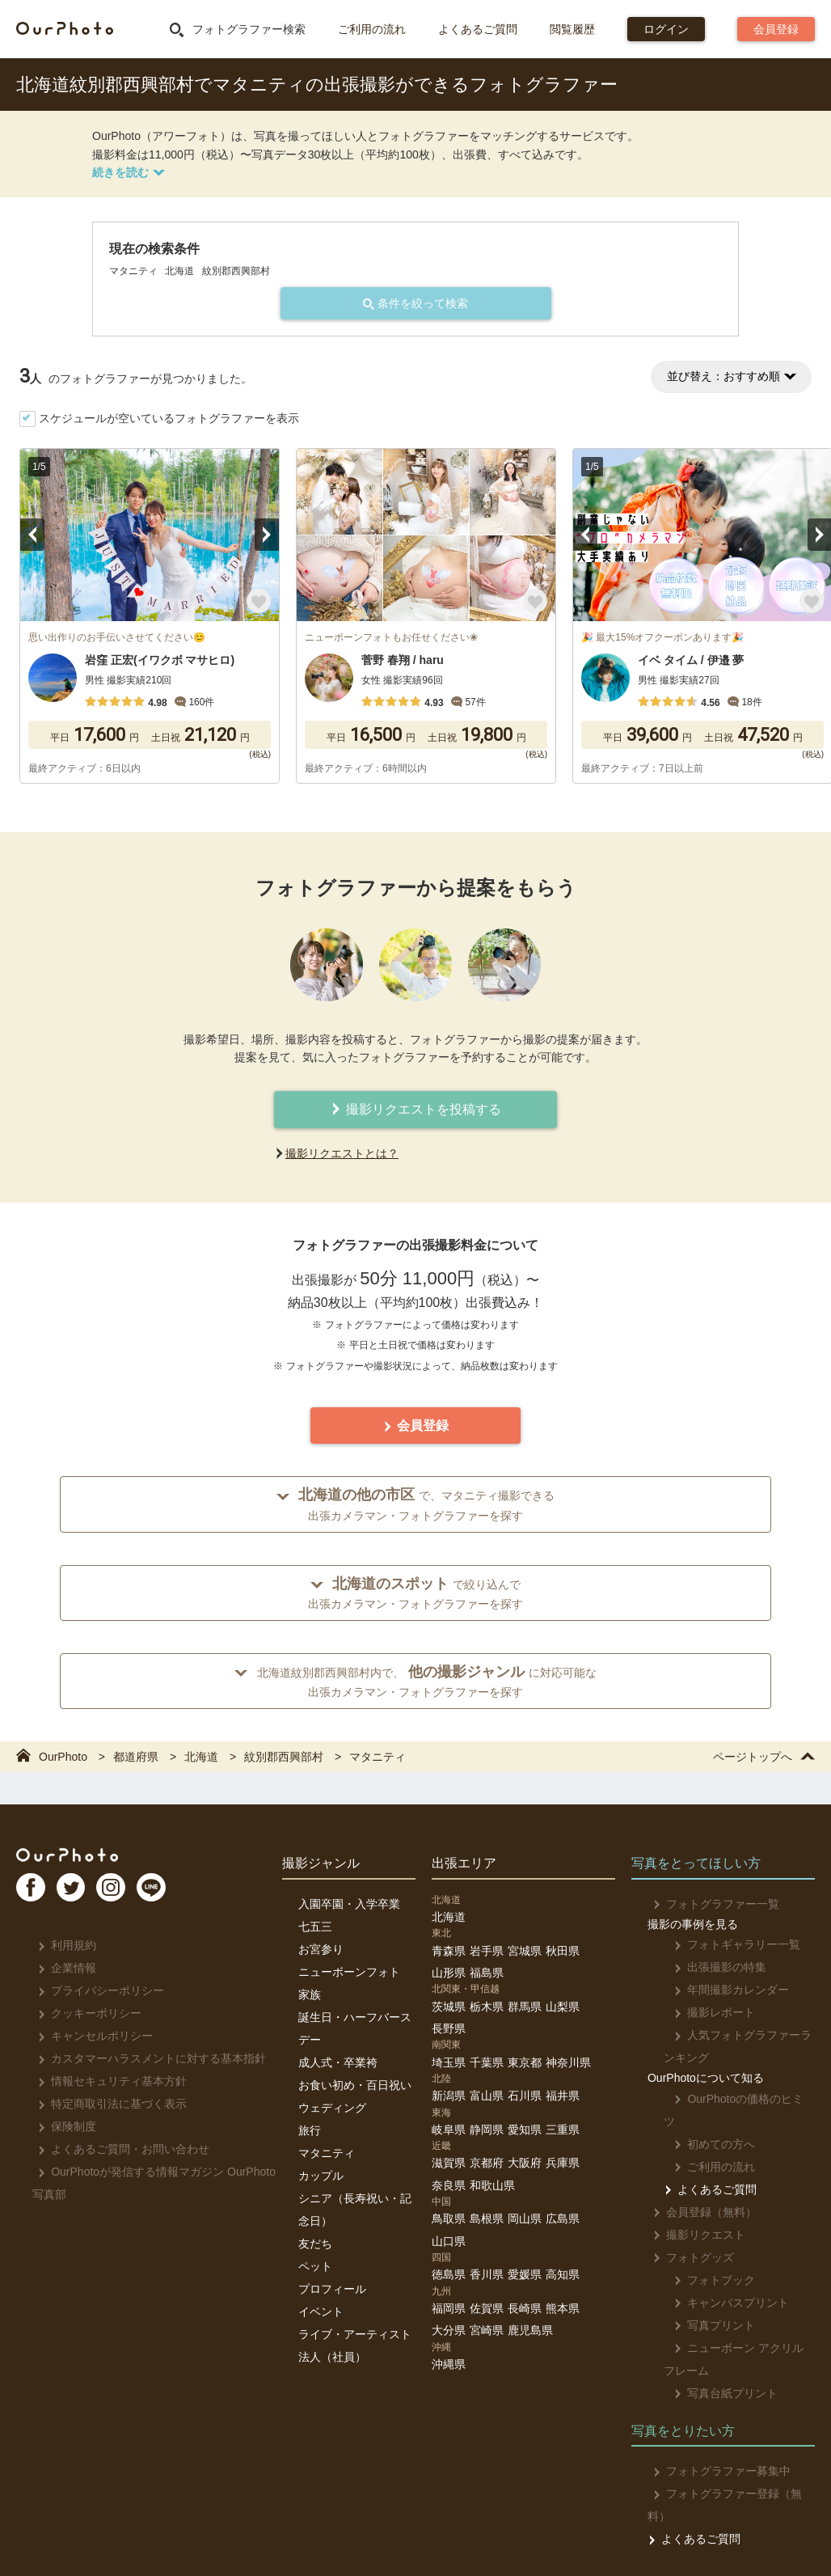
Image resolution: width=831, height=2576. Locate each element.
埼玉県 (449, 2062)
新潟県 (449, 2095)
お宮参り (321, 1949)
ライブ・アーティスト (354, 2334)
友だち (315, 2243)
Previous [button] (32, 534)
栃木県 (487, 2006)
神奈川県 (568, 2062)
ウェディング (332, 2107)
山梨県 (563, 2006)
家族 (309, 1994)
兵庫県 (563, 2162)
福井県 (563, 2095)
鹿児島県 (530, 2330)
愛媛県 (525, 2274)
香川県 (487, 2274)
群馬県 (525, 2006)
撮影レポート (704, 2012)
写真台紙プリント (716, 2370)
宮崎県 (487, 2330)
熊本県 (563, 2308)
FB (33, 1894)
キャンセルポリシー (90, 2035)
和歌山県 (492, 2185)
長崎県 (525, 2308)
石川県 (525, 2095)
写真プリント (704, 2302)
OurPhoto (81, 1857)
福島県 (487, 1972)
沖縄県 (449, 2364)
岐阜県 (449, 2129)
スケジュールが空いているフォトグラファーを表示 (169, 418)
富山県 (487, 2095)
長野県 (449, 2028)
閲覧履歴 (572, 29)
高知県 (563, 2274)
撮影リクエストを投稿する (415, 1109)
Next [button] (267, 534)
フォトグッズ (688, 2234)
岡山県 (525, 2218)
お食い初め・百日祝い (354, 2085)
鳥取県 (449, 2218)
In (133, 1894)
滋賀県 (449, 2162)
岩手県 (487, 1950)
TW (83, 1894)
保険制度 (61, 2126)
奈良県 (449, 2185)
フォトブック (704, 2257)
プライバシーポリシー (95, 1990)
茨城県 (449, 2006)
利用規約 (61, 1945)
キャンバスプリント (721, 2280)
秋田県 (563, 1950)
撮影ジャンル (321, 1863)
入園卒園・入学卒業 (349, 1903)
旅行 (309, 2130)
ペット (315, 2266)
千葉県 (487, 2062)
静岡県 (487, 2129)
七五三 (315, 1926)
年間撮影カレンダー (721, 1989)
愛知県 (525, 2129)
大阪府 (525, 2162)
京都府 (487, 2162)
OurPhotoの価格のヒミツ (734, 2098)
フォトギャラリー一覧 (727, 1944)
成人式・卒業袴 (338, 2062)
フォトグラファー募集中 (717, 2448)
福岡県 (449, 2308)
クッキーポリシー (84, 2013)
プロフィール (332, 2288)
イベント (321, 2311)
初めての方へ (704, 2121)
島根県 (487, 2218)
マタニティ (326, 2153)
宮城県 (525, 1950)
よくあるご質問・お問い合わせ (118, 2148)
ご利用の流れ (372, 29)
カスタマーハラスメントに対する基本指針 (146, 2058)
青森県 (449, 1950)
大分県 (449, 2330)
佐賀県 (487, 2308)
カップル (321, 2175)
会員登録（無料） (700, 2189)
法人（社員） (332, 2356)
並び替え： (731, 376)
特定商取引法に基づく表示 (107, 2103)
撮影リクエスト (694, 2212)
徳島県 (449, 2274)
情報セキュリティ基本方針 (107, 2081)
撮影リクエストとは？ (342, 1153)
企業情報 (61, 1967)
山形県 (449, 1972)
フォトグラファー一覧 (711, 1903)
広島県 (563, 2218)
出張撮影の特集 (710, 1967)
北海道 (449, 1916)
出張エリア (464, 1863)
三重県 (563, 2129)
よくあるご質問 (477, 29)
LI (183, 1894)
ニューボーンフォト (349, 1971)
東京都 (525, 2062)
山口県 (449, 2241)
